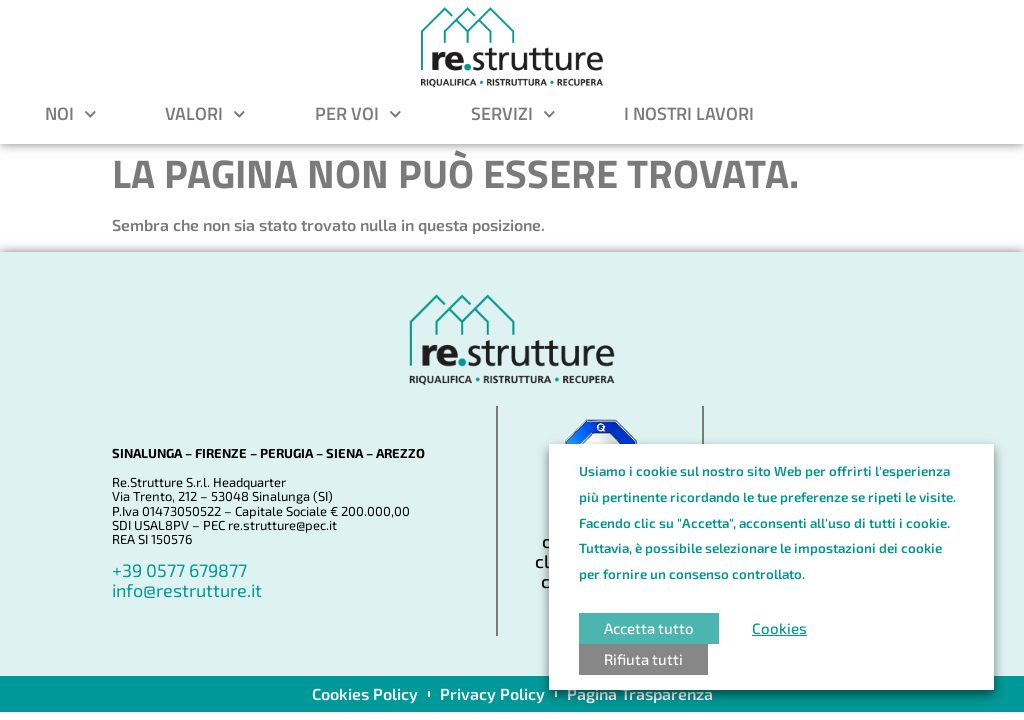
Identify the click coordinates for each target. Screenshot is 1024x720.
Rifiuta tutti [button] (643, 659)
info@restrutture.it (187, 590)
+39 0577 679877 (179, 570)
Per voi (358, 114)
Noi (71, 114)
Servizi (513, 114)
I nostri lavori (689, 113)
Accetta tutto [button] (649, 628)
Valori (205, 114)
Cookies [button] (779, 628)
